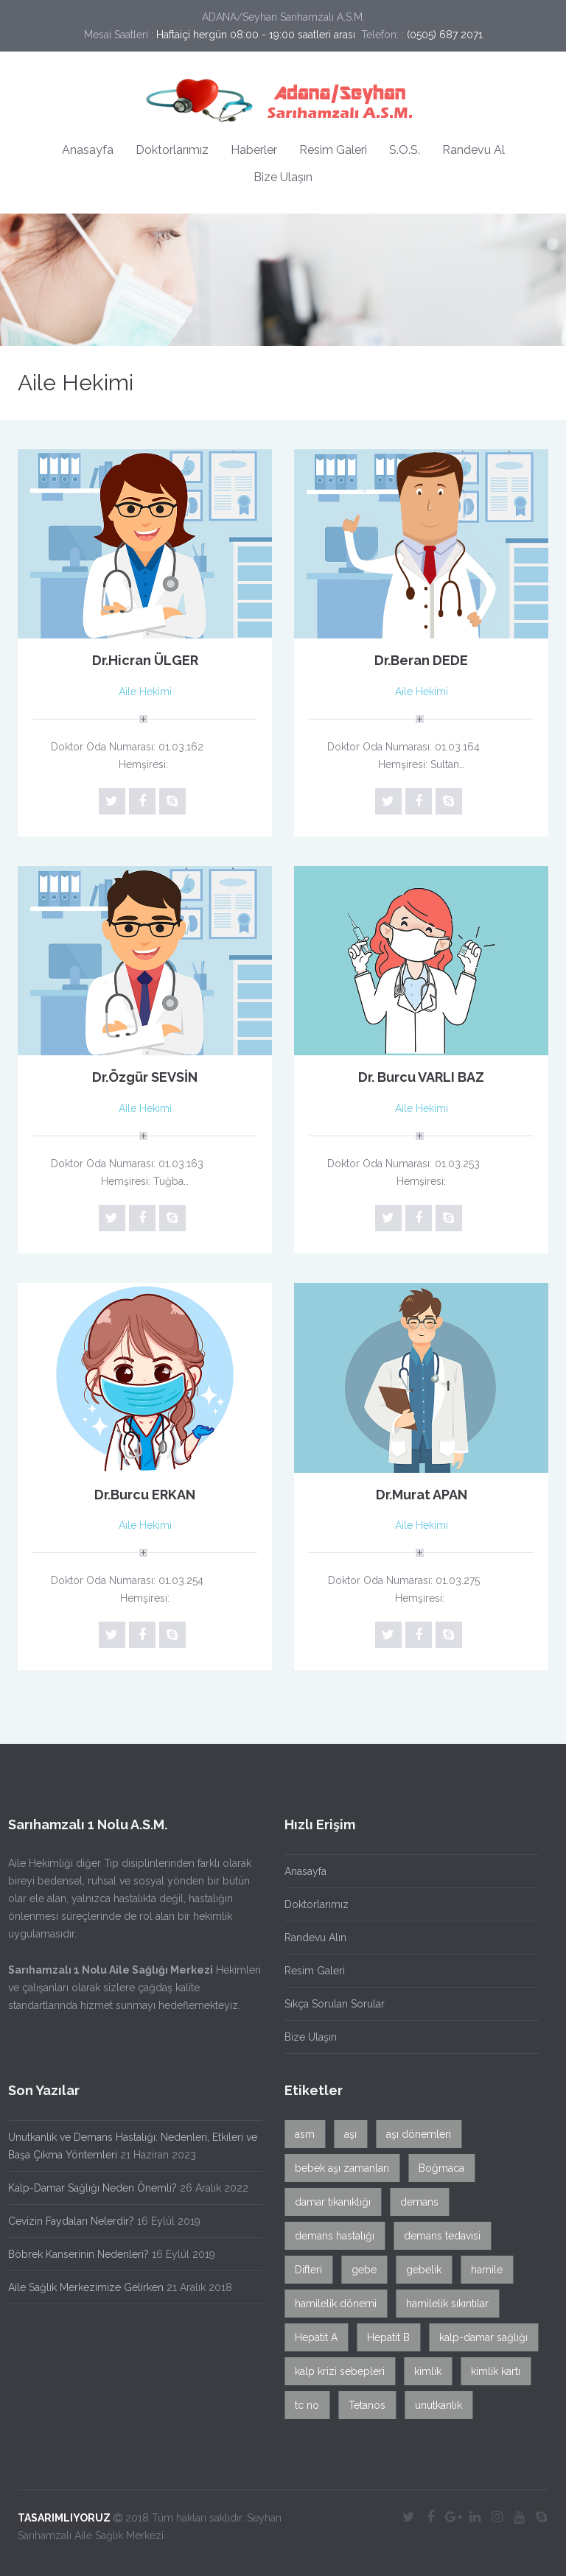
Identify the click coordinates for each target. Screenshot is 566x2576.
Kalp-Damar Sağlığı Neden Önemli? (88, 2188)
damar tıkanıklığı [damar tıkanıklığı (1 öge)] (328, 2202)
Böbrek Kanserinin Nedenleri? (74, 2254)
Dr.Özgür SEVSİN (145, 1077)
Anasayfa (87, 150)
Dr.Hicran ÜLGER (145, 660)
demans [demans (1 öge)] (415, 2202)
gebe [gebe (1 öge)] (359, 2270)
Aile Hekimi (145, 691)
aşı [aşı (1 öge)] (346, 2134)
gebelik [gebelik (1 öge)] (419, 2270)
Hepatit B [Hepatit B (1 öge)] (384, 2337)
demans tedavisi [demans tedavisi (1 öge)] (437, 2236)
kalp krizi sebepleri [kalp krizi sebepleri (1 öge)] (335, 2371)
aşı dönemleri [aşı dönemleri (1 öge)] (414, 2134)
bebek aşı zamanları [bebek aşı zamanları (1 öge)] (337, 2168)
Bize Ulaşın (283, 177)
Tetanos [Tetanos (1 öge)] (362, 2405)
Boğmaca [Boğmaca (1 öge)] (437, 2168)
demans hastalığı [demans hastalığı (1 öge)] (330, 2236)
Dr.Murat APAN (421, 1494)
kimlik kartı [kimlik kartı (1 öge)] (491, 2371)
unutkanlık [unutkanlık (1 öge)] (434, 2405)
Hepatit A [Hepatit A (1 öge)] (311, 2337)
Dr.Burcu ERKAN (144, 1494)
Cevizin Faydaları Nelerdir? (67, 2221)
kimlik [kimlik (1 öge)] (423, 2371)
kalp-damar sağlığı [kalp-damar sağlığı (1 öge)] (479, 2337)
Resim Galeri (333, 150)
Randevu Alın (311, 1937)
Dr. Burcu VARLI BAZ (421, 1077)
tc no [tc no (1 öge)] (302, 2405)
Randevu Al (473, 150)
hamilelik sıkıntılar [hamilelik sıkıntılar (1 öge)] (443, 2303)
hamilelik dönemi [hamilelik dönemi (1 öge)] (331, 2303)
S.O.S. (404, 150)
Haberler (254, 150)
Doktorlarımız (172, 150)
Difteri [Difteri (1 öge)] (304, 2270)
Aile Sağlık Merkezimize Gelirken (81, 2287)
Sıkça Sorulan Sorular (330, 2004)
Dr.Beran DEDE (421, 660)
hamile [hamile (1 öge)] (482, 2270)
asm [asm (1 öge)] (300, 2134)
